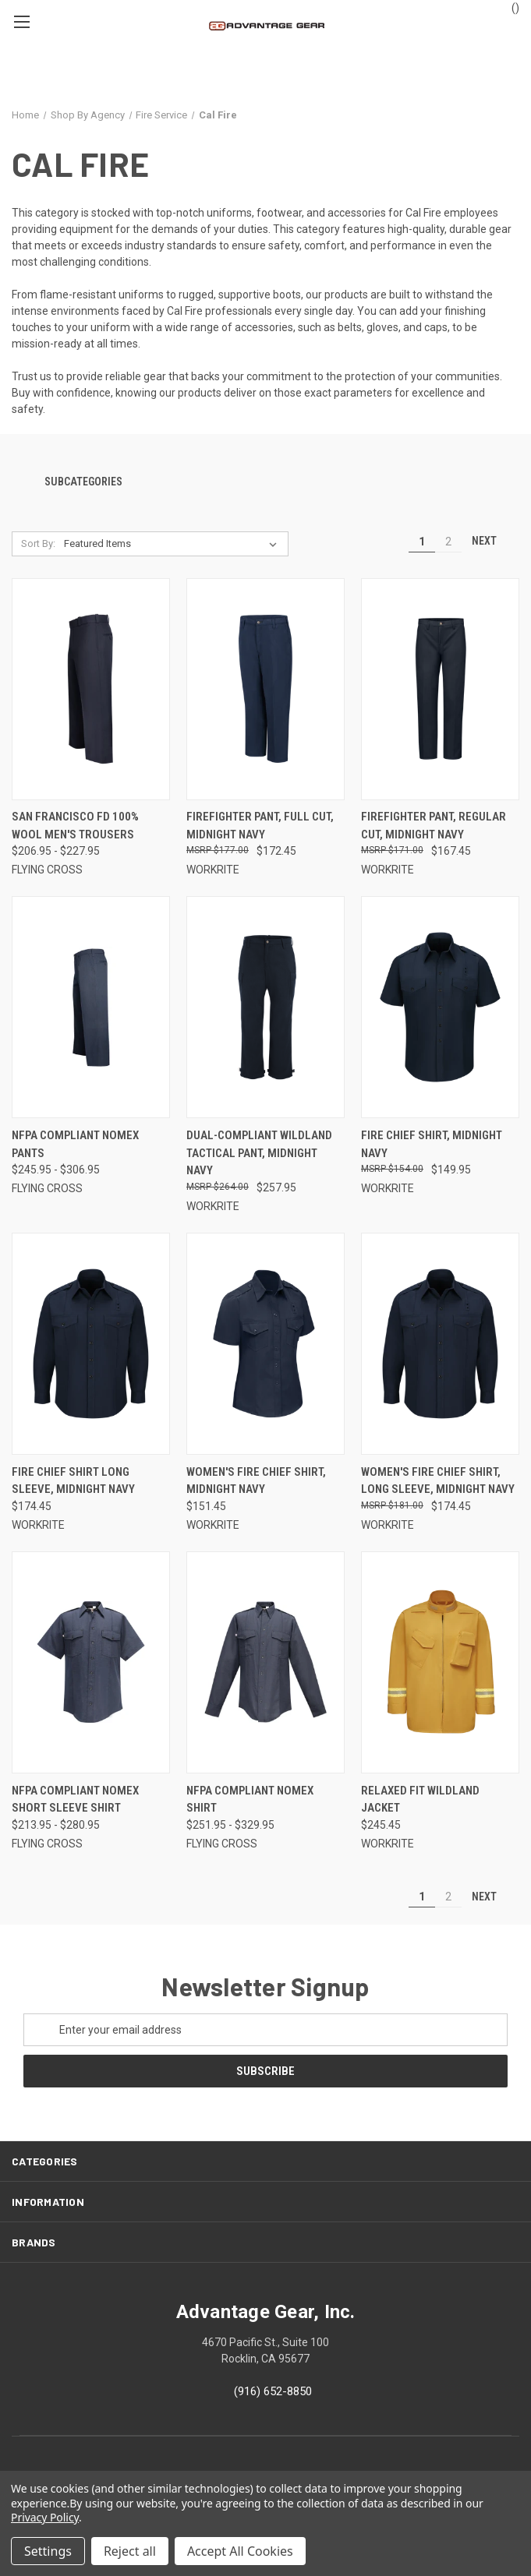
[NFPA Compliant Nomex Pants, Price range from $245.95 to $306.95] (91, 1007)
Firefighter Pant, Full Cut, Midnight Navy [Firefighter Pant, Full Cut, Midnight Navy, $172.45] (260, 826)
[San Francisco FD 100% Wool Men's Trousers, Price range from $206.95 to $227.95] (91, 689)
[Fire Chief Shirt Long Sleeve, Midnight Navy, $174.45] (91, 1344)
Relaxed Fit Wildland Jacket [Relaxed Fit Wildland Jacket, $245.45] (420, 1800)
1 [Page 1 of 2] (422, 541)
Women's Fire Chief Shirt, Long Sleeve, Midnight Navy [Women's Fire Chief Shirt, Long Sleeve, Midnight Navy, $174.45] (438, 1481)
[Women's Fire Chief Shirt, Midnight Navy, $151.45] (265, 1344)
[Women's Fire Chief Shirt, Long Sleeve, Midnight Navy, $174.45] (440, 1344)
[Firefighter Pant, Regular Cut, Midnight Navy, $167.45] (440, 689)
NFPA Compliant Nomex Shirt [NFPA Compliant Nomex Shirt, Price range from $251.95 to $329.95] (249, 1800)
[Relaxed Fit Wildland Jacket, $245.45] (440, 1662)
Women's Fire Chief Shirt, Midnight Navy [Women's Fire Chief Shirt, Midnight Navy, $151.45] (256, 1481)
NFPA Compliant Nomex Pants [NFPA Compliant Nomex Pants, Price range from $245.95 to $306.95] (75, 1144)
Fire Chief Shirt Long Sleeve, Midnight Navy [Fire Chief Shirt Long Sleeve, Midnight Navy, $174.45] (73, 1481)
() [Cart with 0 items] (508, 7)
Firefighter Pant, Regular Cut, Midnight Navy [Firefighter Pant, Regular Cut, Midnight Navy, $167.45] (433, 826)
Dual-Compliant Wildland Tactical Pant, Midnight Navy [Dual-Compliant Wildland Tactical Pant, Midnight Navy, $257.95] (259, 1152)
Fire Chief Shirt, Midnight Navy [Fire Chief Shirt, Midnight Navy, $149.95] (431, 1144)
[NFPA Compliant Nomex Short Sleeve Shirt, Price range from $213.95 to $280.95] (91, 1662)
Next (491, 541)
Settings (48, 2551)
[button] (265, 482)
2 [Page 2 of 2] (448, 541)
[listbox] (174, 544)
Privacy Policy (45, 2517)
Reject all (130, 2551)
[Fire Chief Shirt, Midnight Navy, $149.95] (440, 1007)
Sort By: (38, 543)
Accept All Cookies (240, 2551)
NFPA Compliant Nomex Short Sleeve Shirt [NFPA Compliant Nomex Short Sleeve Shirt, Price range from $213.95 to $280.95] (75, 1800)
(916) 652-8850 (273, 2391)
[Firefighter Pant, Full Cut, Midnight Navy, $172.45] (265, 689)
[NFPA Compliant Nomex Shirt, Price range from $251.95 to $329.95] (265, 1662)
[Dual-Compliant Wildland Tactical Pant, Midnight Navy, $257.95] (265, 1007)
